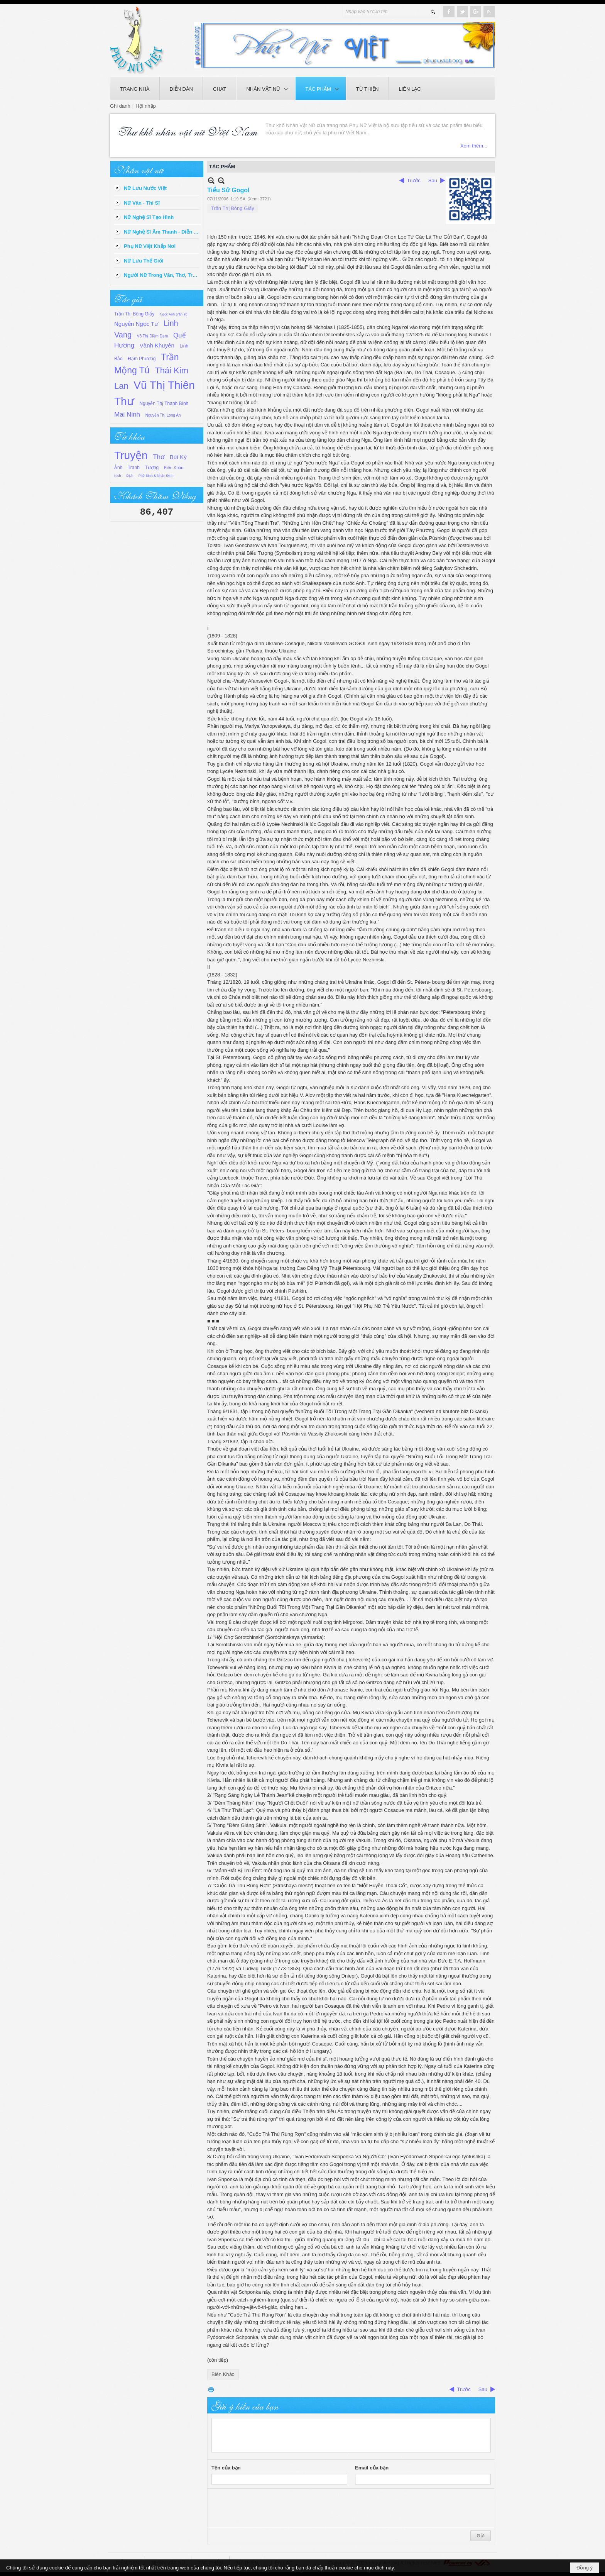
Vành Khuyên (157, 345)
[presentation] (270, 2508)
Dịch (129, 476)
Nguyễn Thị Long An (163, 415)
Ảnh (118, 467)
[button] (265, 88)
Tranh (134, 467)
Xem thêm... (473, 146)
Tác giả (128, 298)
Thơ (158, 457)
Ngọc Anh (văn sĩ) (174, 314)
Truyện (131, 455)
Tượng (152, 467)
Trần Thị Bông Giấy (134, 314)
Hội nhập (145, 106)
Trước (414, 180)
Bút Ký (178, 457)
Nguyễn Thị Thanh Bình (163, 403)
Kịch (117, 476)
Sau (432, 180)
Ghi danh (120, 106)
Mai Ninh (127, 414)
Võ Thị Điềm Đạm (152, 336)
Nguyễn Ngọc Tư (136, 323)
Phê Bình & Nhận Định (156, 476)
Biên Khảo (174, 467)
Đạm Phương (141, 358)
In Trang (211, 2389)
